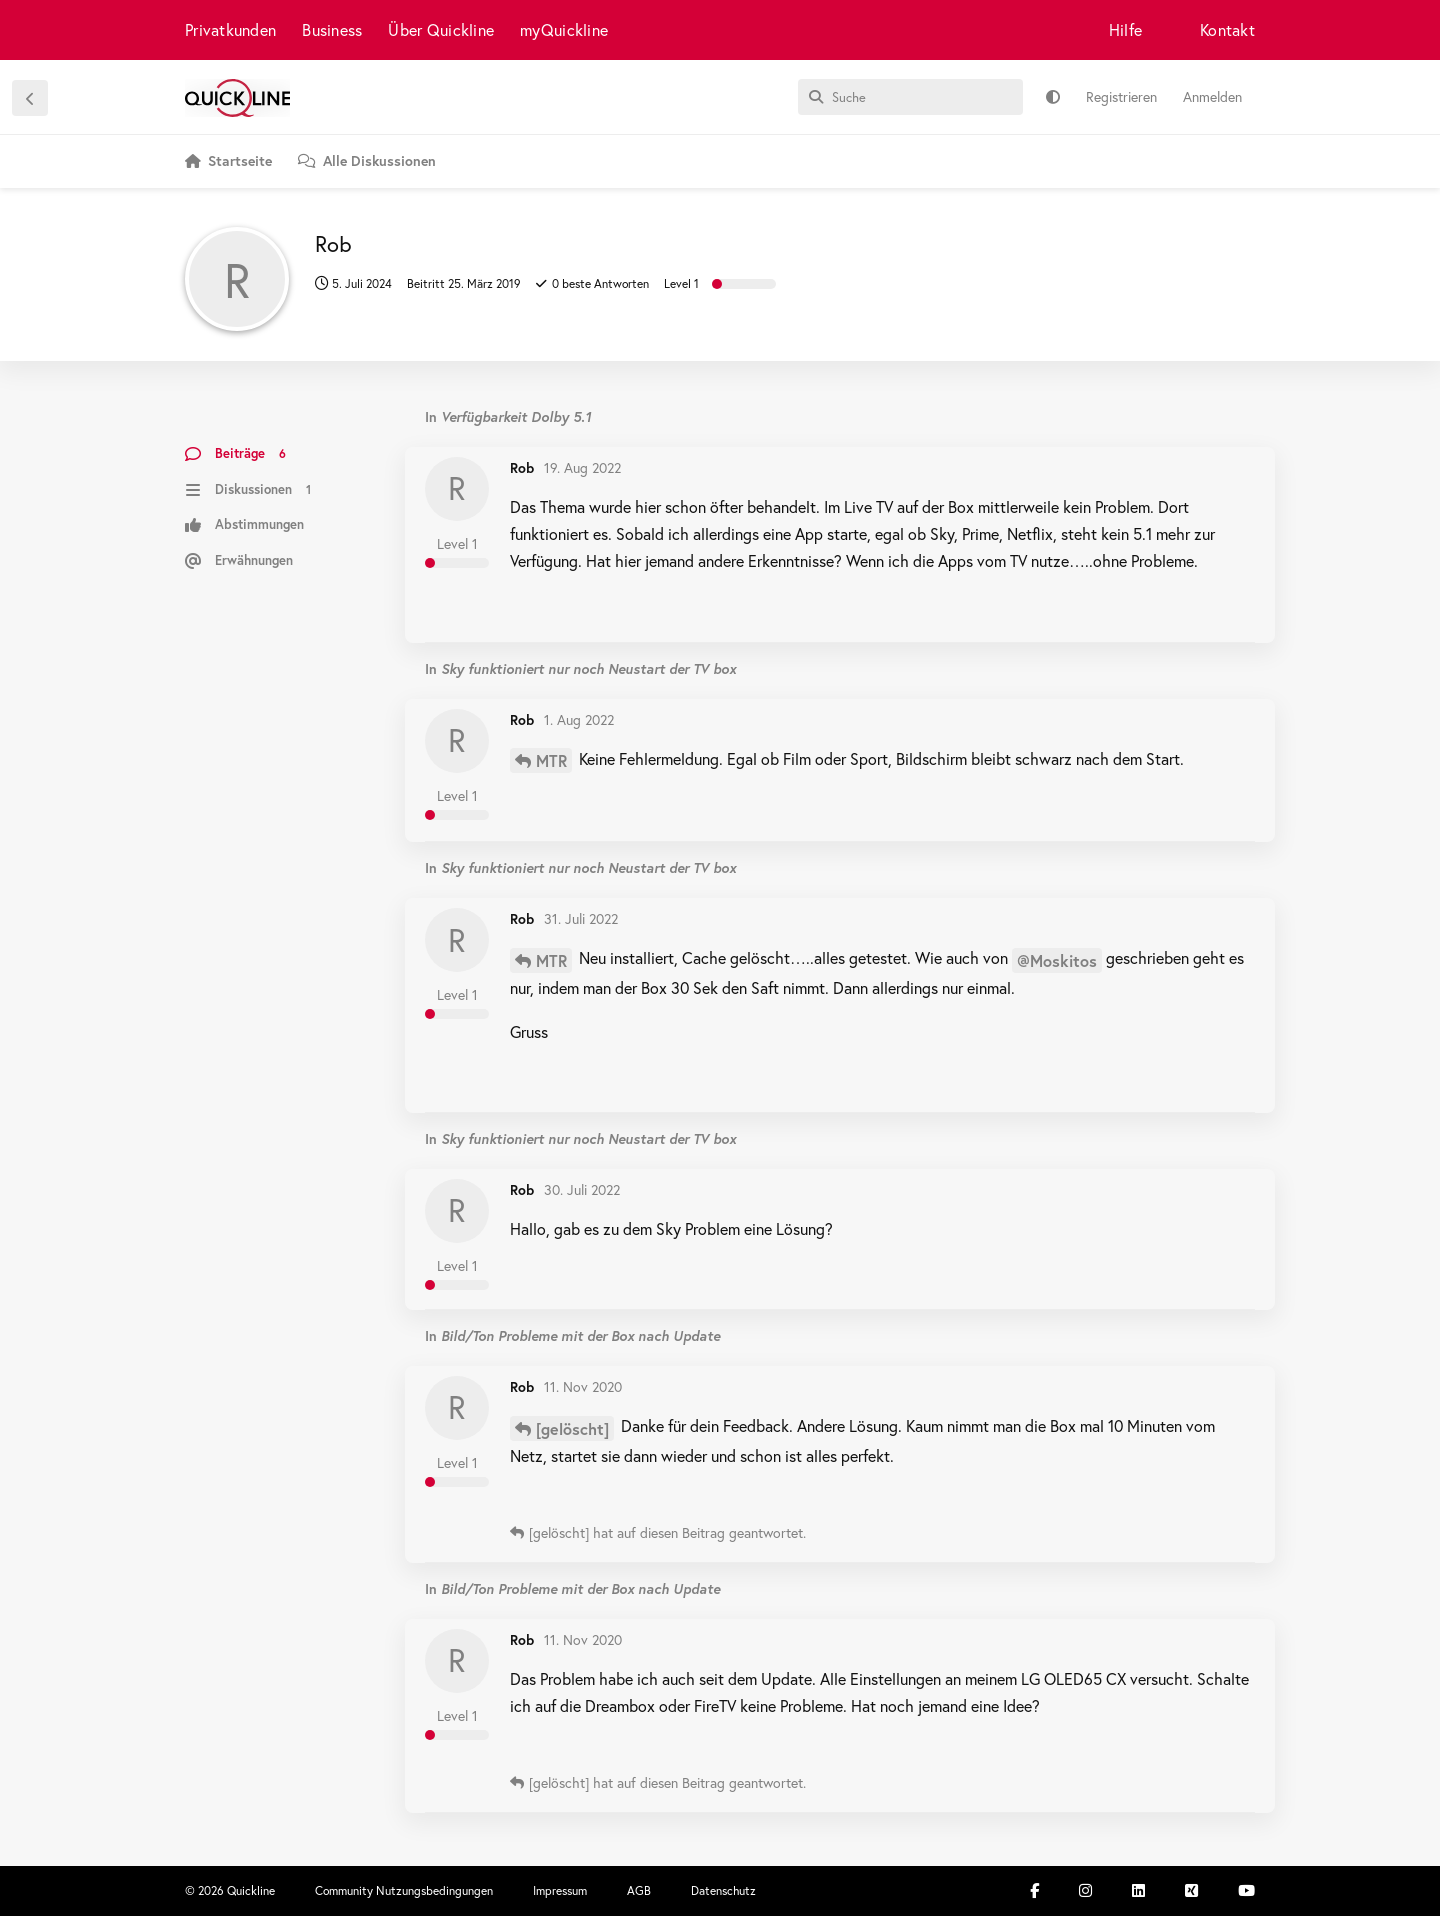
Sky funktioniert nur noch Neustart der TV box (588, 668)
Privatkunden (230, 29)
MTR (551, 760)
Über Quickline (441, 29)
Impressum (560, 1890)
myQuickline (564, 29)
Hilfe (1125, 29)
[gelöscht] (572, 1428)
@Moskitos (1057, 960)
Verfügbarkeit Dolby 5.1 (516, 416)
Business (332, 29)
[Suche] (910, 97)
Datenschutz (723, 1890)
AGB (639, 1890)
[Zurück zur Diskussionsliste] (30, 98)
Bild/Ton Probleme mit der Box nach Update (580, 1335)
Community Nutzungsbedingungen (404, 1890)
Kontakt (1227, 29)
